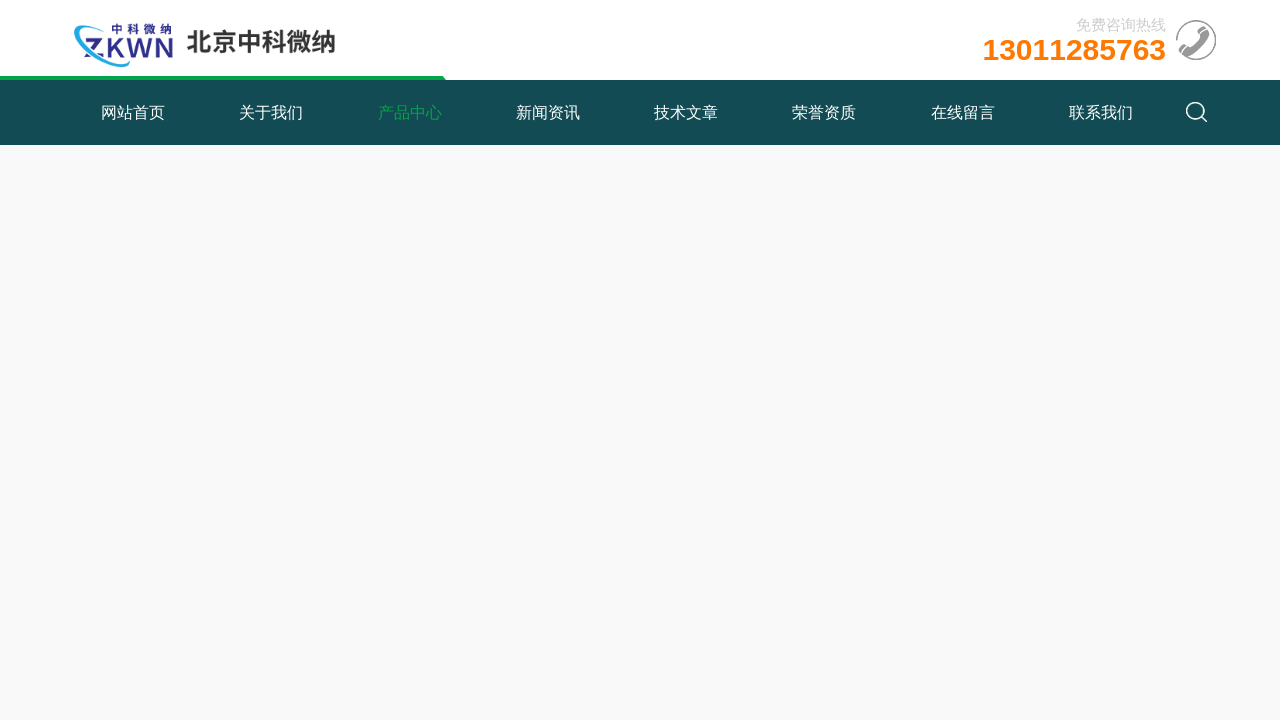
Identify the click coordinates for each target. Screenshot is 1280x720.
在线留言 (963, 112)
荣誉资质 (824, 112)
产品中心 (410, 112)
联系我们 (1101, 112)
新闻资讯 (548, 112)
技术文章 (686, 112)
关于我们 (271, 112)
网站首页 (133, 112)
